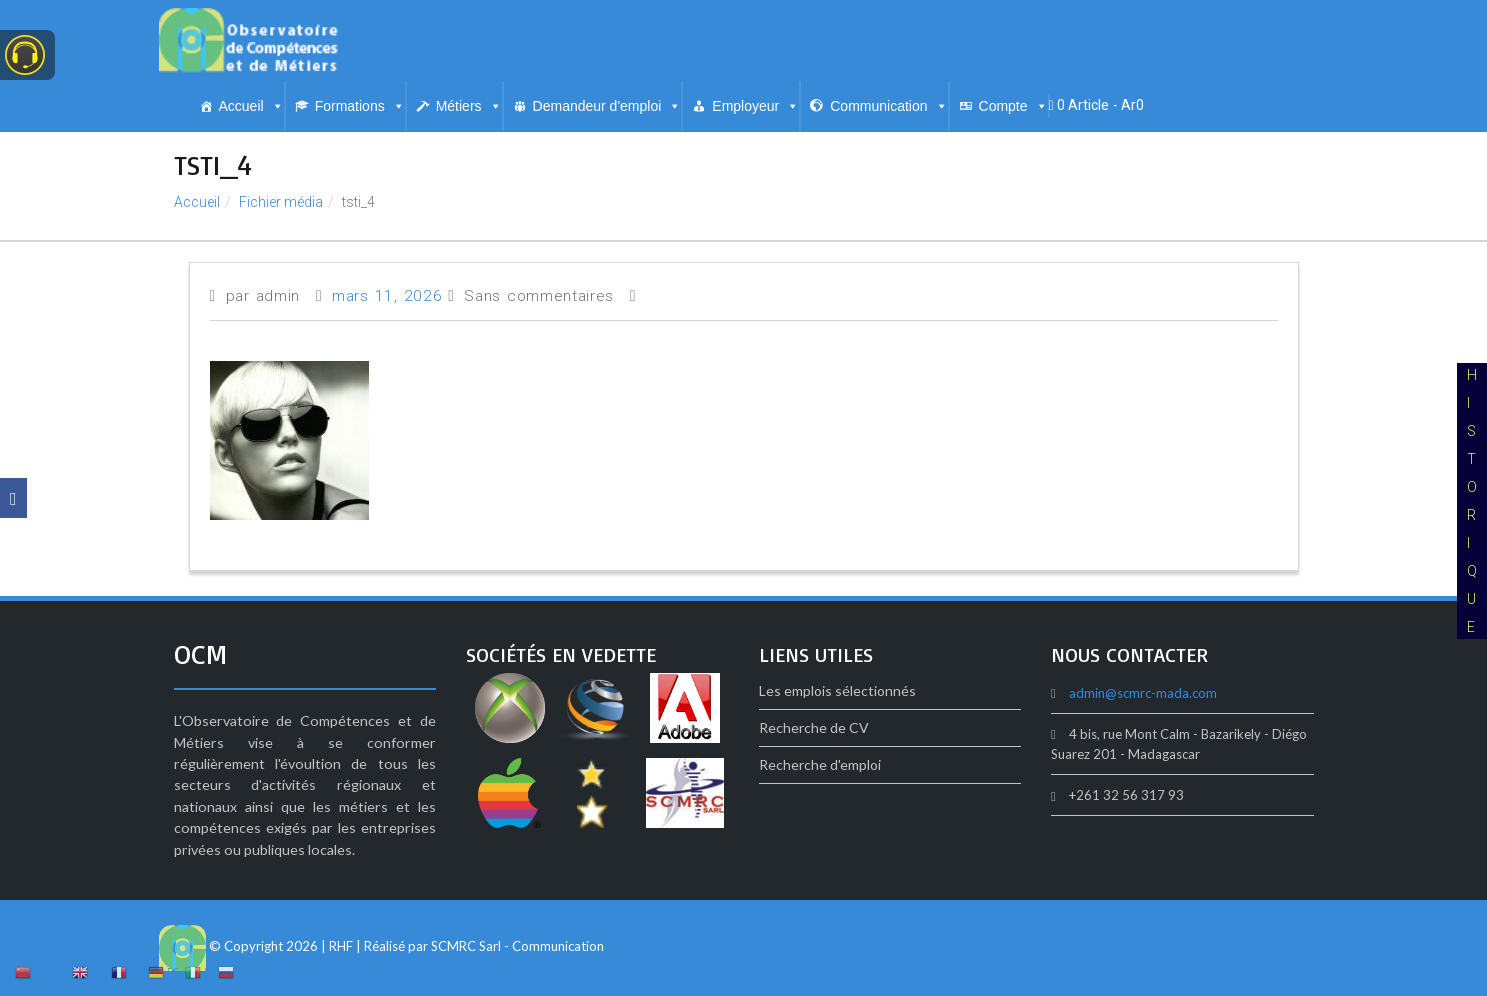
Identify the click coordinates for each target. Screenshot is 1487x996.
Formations (360, 106)
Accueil (251, 106)
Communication (888, 106)
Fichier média (281, 202)
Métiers (469, 106)
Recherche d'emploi (820, 764)
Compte (1013, 106)
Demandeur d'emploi (607, 106)
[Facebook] (13, 498)
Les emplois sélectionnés (837, 690)
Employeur (755, 106)
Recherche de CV (814, 727)
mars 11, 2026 (387, 296)
